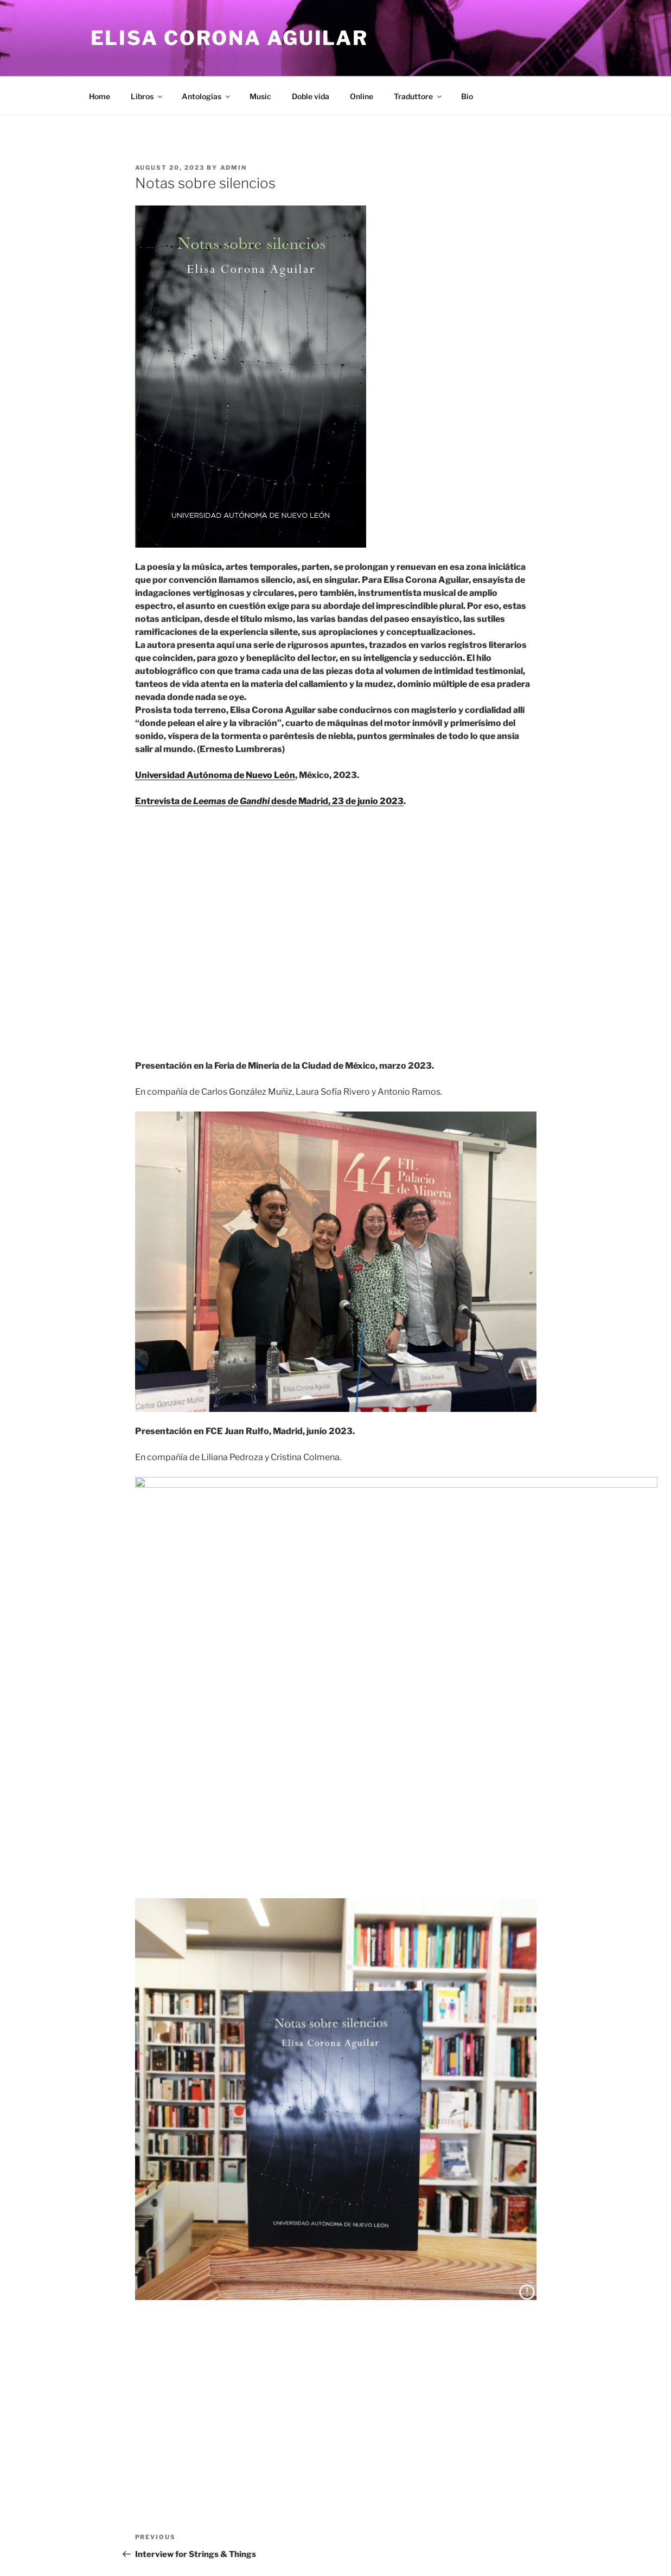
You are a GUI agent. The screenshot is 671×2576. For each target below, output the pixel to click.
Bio (467, 96)
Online (361, 96)
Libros (147, 96)
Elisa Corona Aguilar (230, 38)
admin (233, 167)
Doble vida (310, 96)
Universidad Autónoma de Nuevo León (215, 775)
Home (99, 96)
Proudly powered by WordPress (141, 2550)
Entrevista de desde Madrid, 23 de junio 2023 (269, 801)
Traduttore (418, 96)
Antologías (207, 96)
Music (260, 96)
